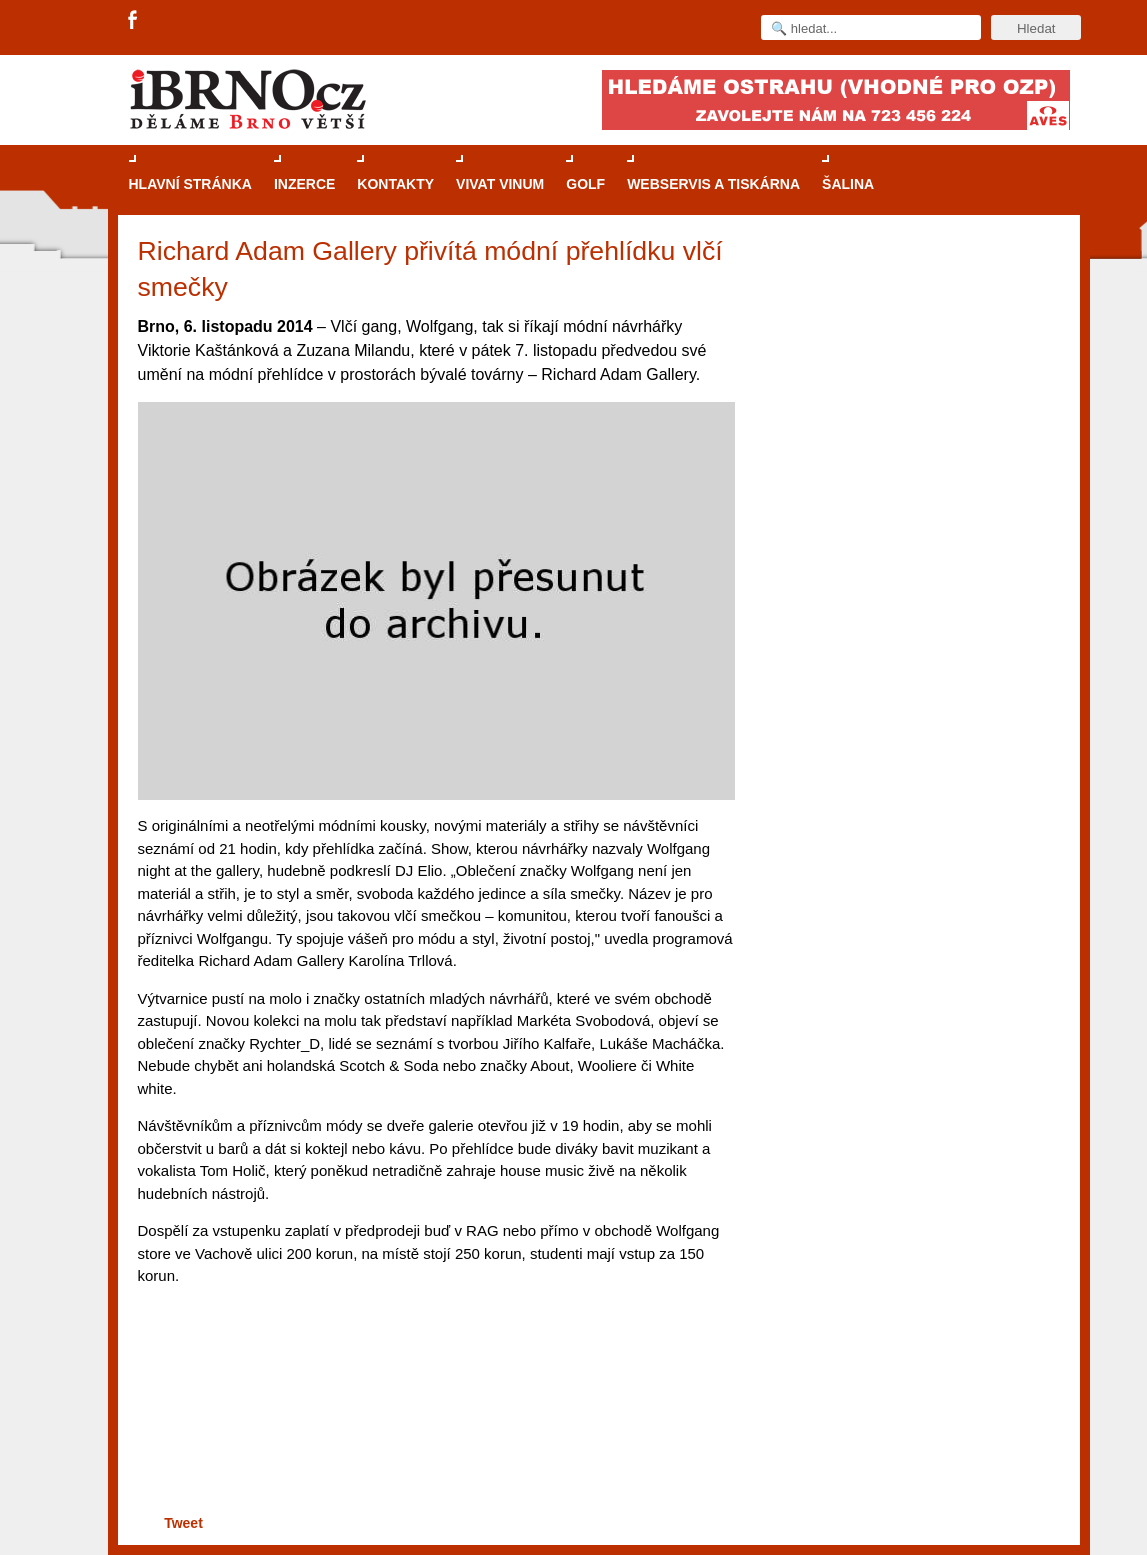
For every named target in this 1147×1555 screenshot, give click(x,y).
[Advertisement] (433, 1432)
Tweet (183, 1523)
